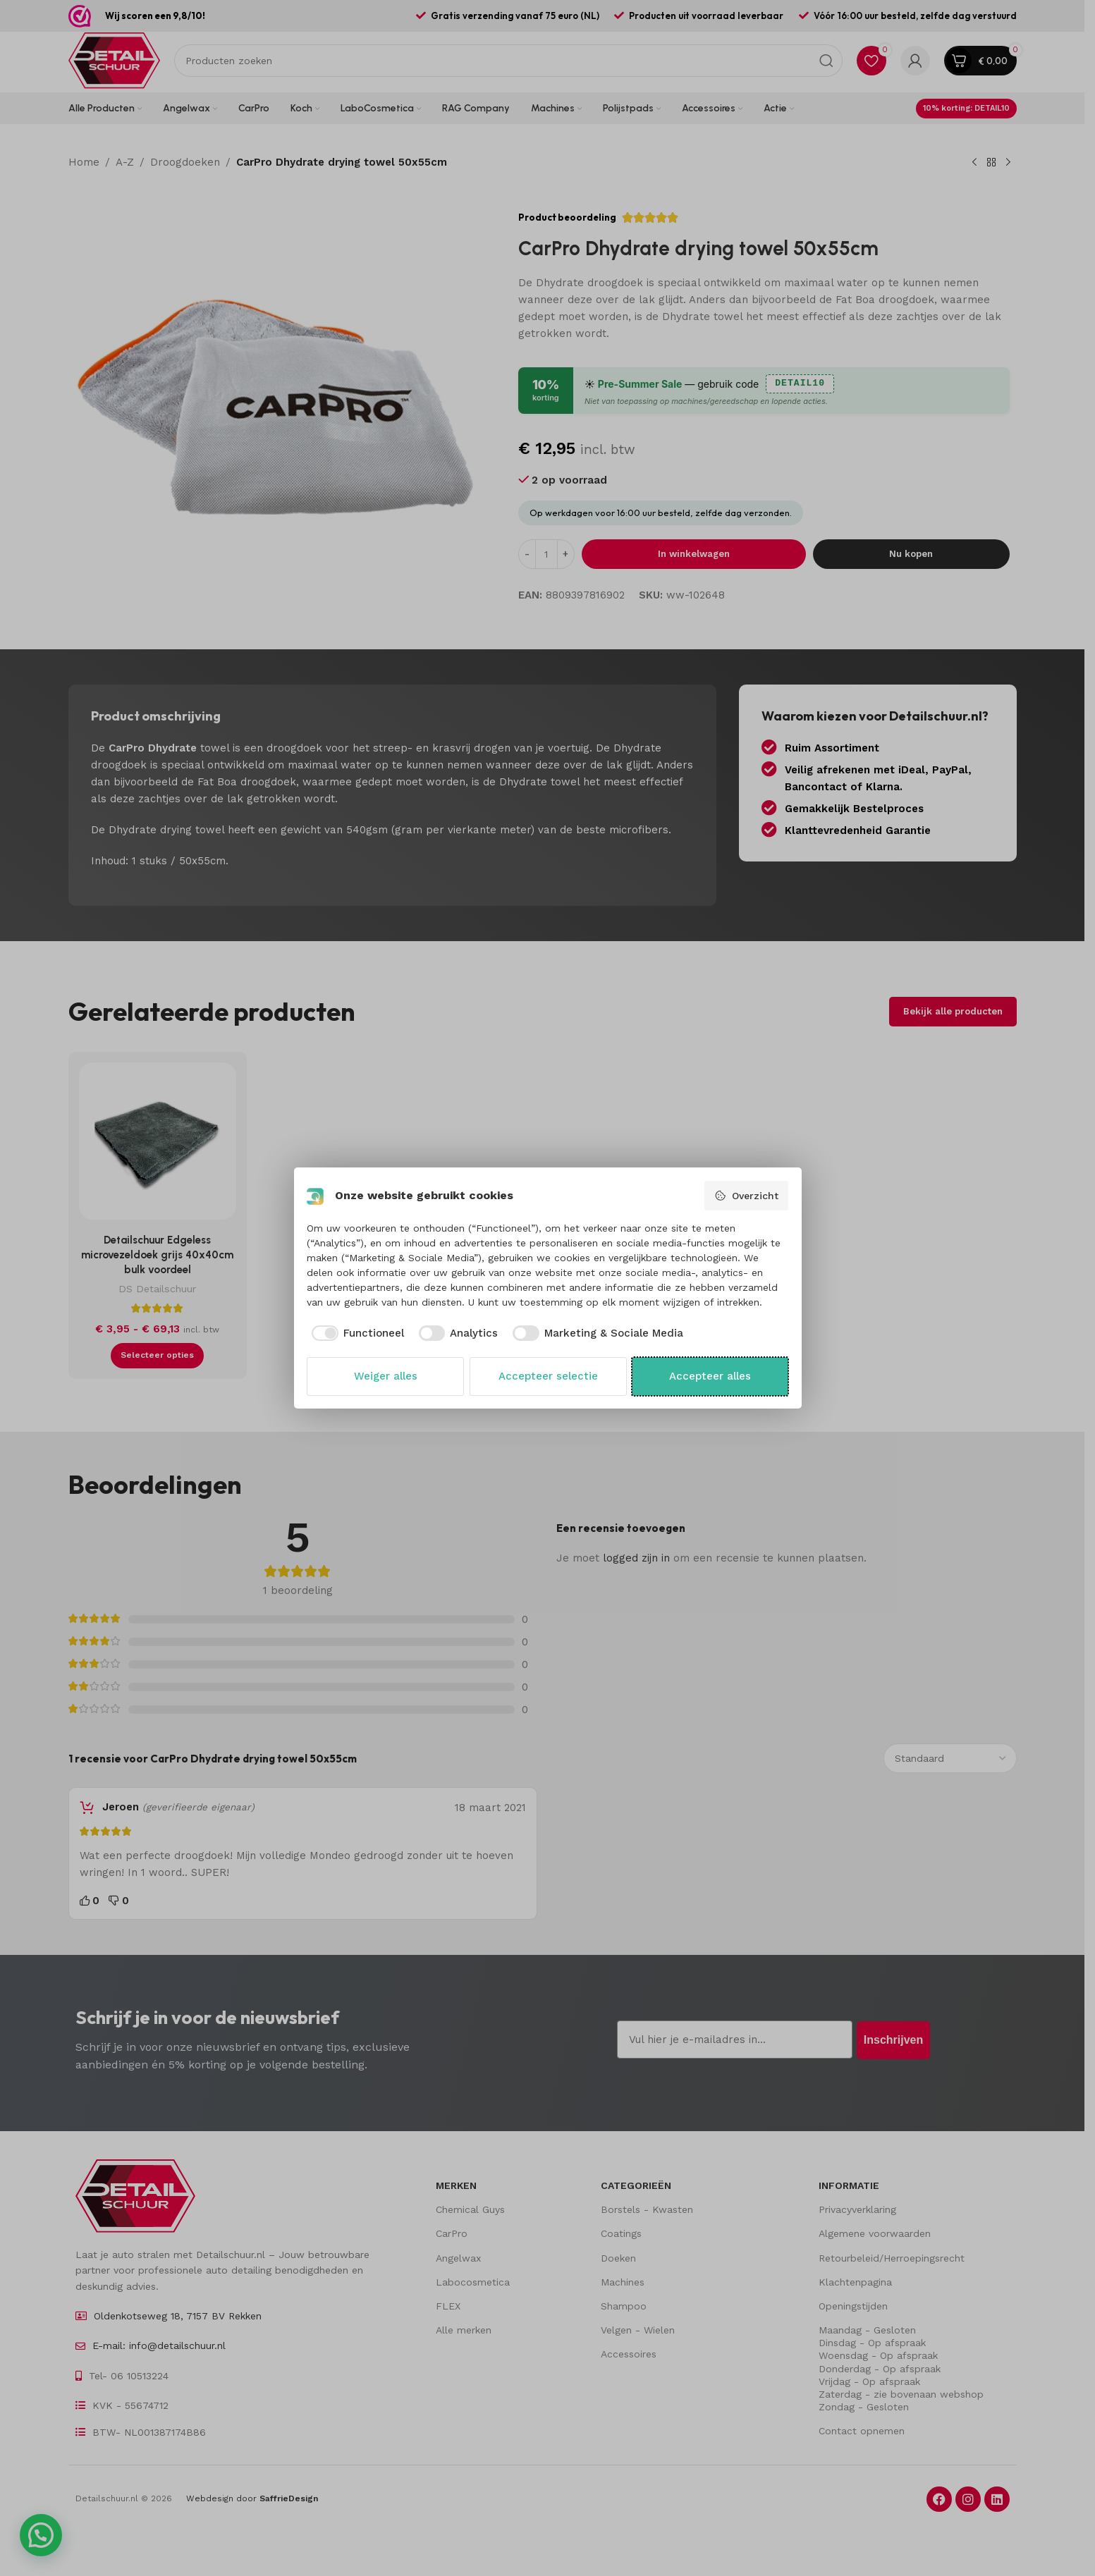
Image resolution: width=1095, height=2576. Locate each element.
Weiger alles (385, 1376)
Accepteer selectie (548, 1376)
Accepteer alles (710, 1376)
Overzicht (746, 1195)
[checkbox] (355, 1333)
